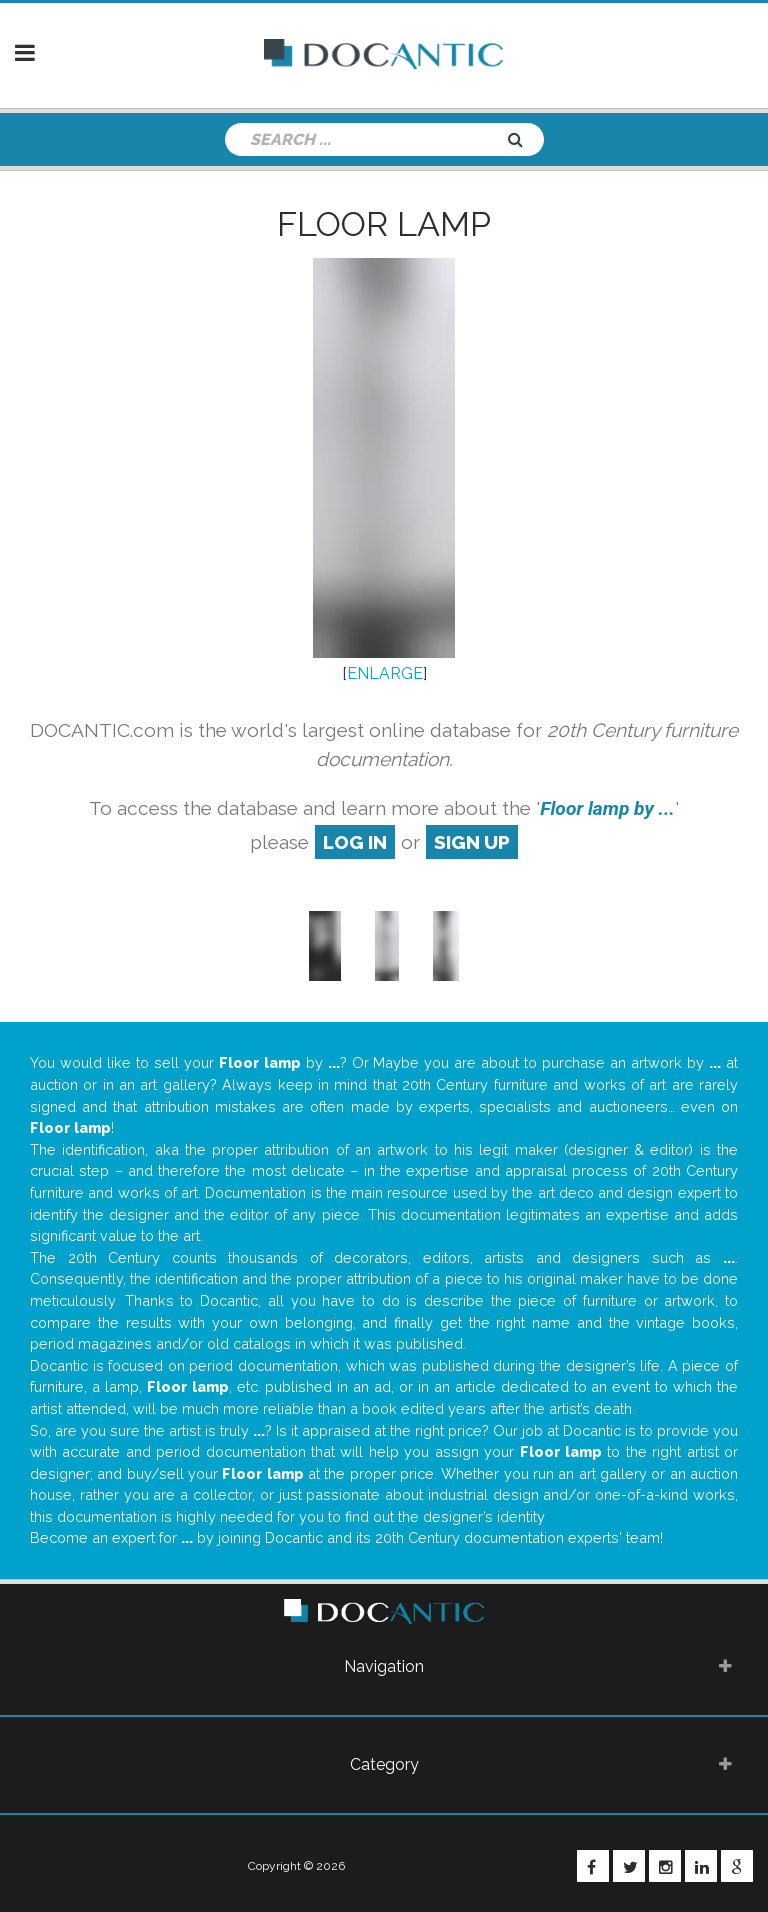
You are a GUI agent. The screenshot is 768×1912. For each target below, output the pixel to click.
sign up (472, 842)
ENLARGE (385, 673)
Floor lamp (384, 224)
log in (355, 842)
